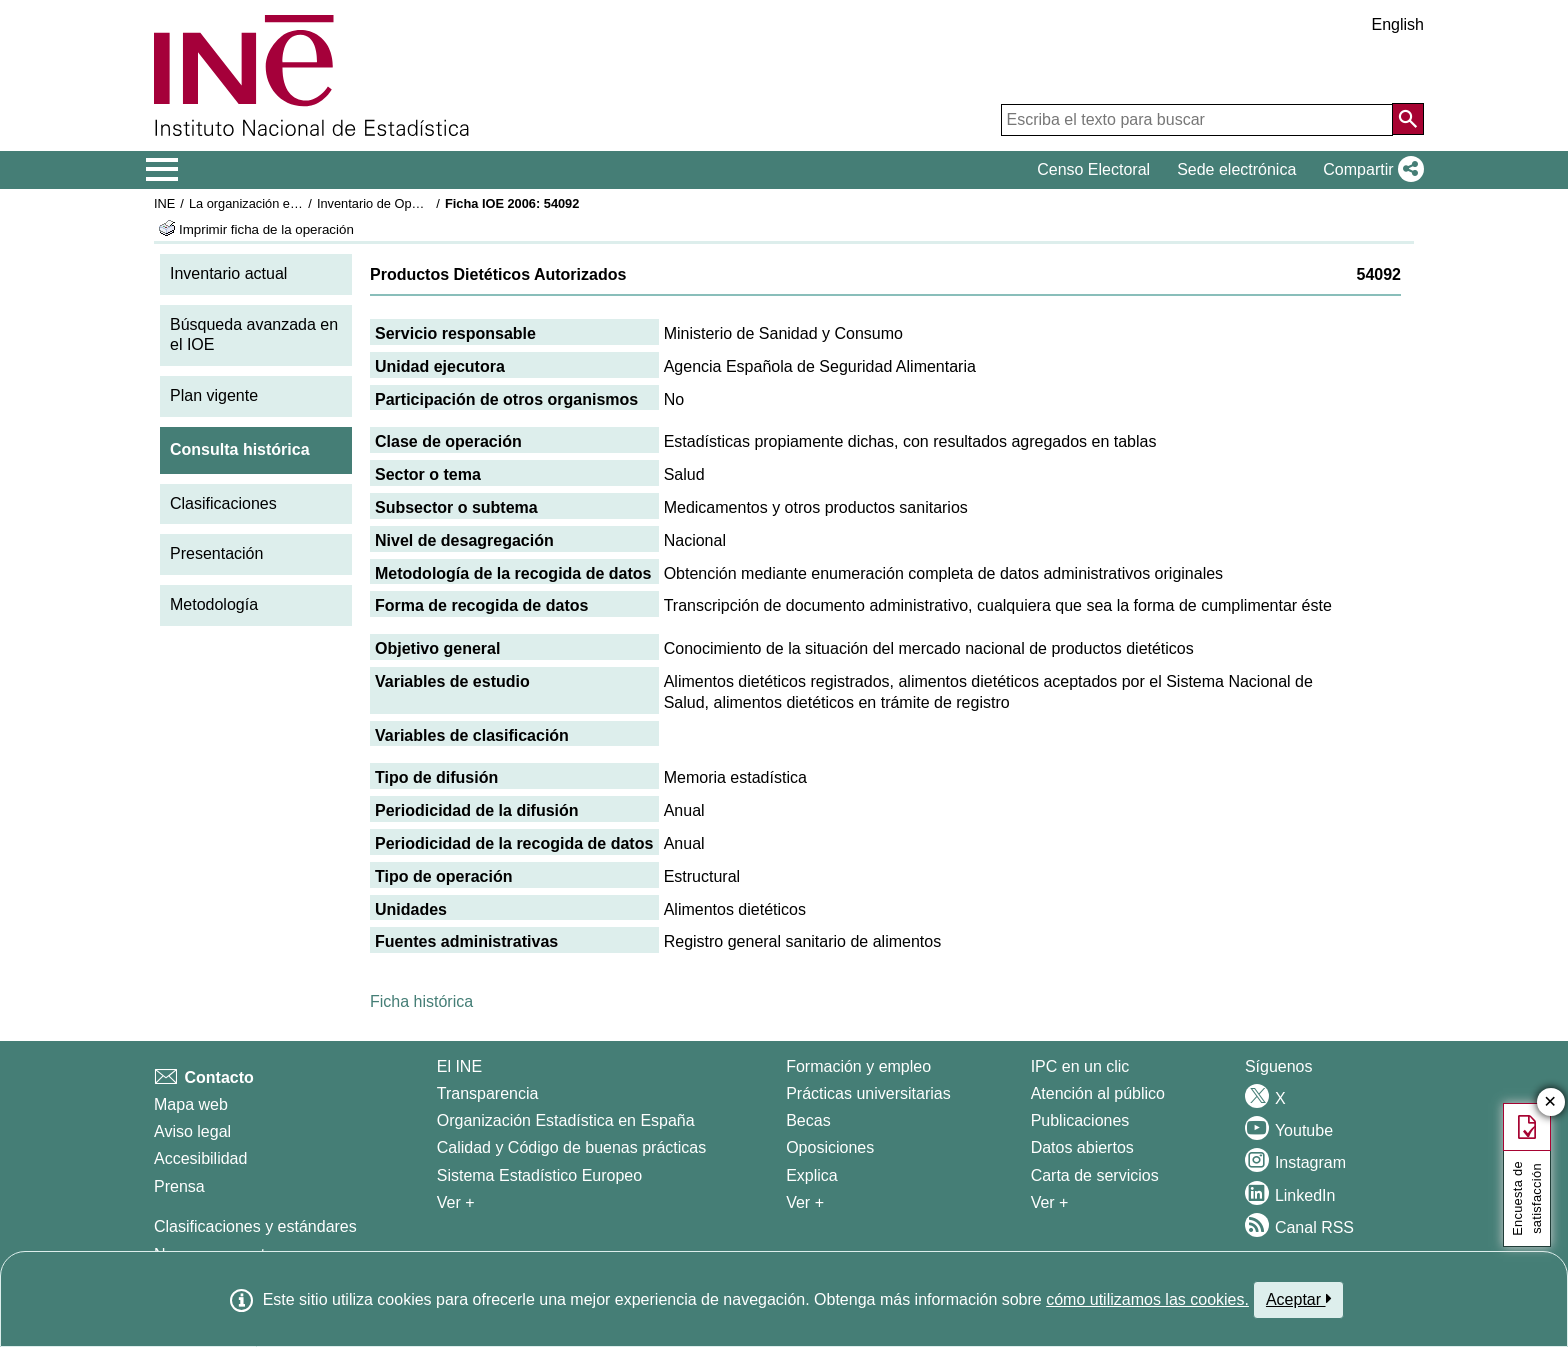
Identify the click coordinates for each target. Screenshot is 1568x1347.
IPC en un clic (1080, 1066)
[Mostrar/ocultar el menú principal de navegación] (162, 170)
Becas (808, 1120)
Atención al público (1098, 1093)
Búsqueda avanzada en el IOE (254, 335)
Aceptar (1298, 1299)
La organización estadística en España (299, 203)
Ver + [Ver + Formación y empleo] (805, 1202)
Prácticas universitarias (868, 1093)
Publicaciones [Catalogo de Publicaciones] (1080, 1120)
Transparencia (488, 1093)
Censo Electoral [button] (1093, 169)
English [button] (1398, 24)
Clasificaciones (223, 503)
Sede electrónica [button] (1236, 169)
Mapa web (191, 1104)
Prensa (179, 1186)
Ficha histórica (421, 1001)
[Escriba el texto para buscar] (1197, 120)
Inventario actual (228, 273)
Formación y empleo (858, 1066)
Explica (812, 1175)
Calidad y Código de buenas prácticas (572, 1147)
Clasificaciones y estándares (255, 1226)
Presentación (216, 553)
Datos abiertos (1082, 1147)
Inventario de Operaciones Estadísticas (428, 203)
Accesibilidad (200, 1158)
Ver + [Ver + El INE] (456, 1202)
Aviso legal (192, 1131)
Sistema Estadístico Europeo (539, 1175)
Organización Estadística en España (566, 1120)
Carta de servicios (1095, 1175)
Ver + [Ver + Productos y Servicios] (1050, 1202)
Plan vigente (214, 395)
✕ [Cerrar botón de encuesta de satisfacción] (1550, 1102)
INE (164, 203)
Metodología (214, 604)
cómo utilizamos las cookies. (1147, 1299)
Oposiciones (830, 1147)
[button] (1369, 170)
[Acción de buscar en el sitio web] (1408, 119)
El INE (459, 1066)
